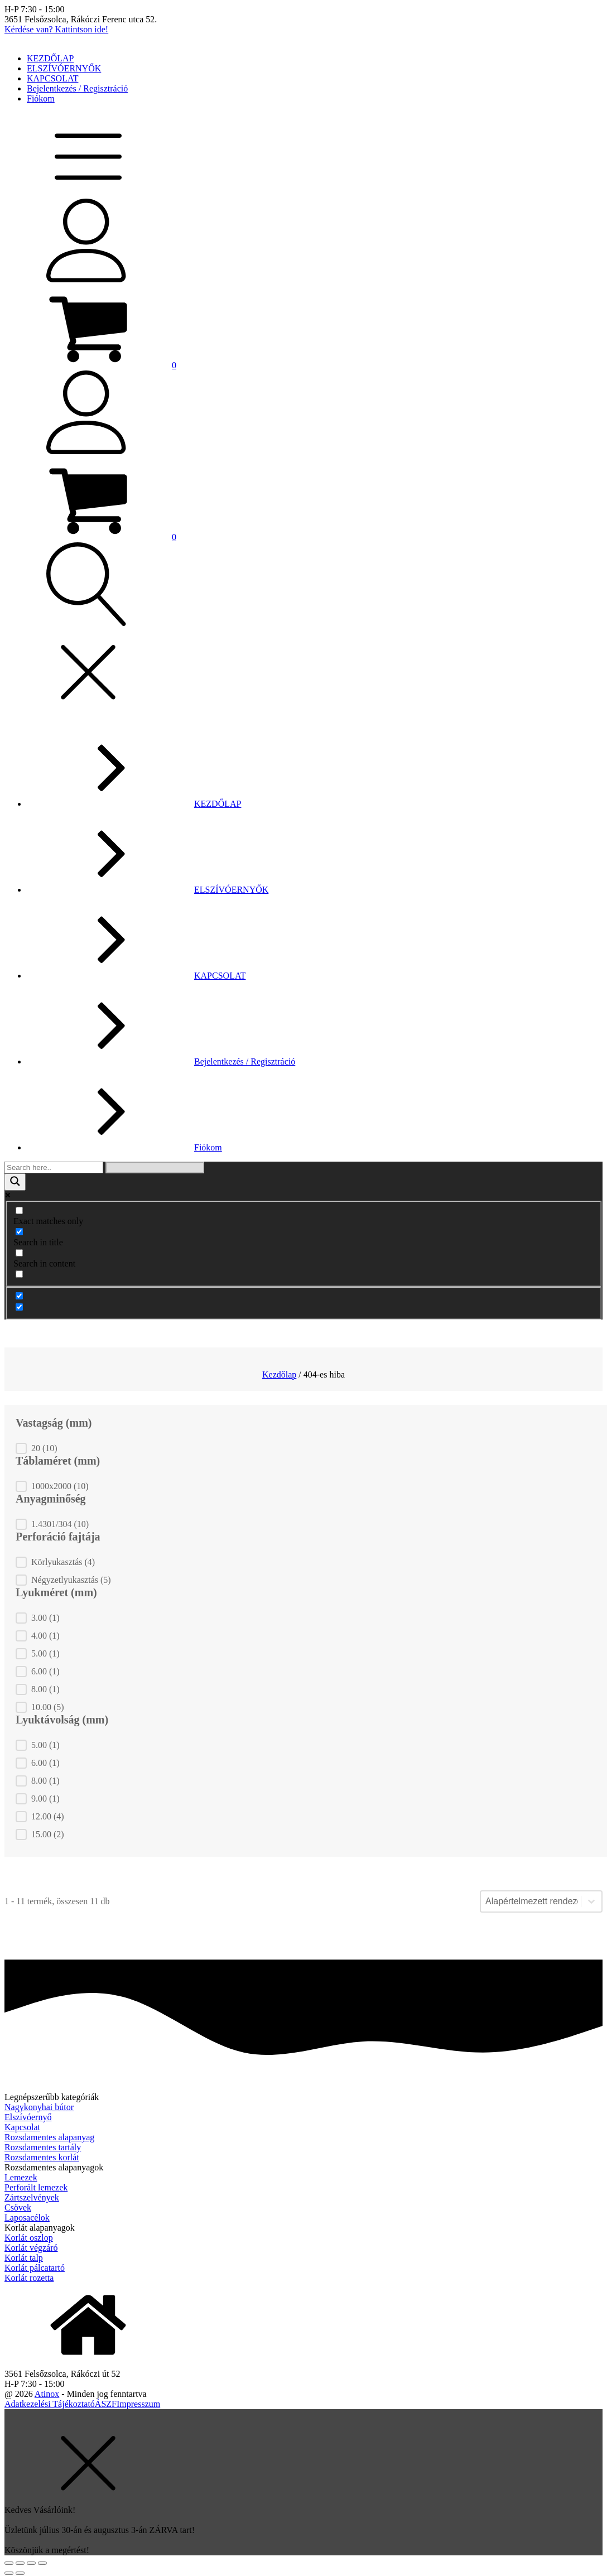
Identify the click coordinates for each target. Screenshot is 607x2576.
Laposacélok (27, 2217)
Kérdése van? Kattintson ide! (56, 29)
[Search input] (53, 1167)
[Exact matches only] (19, 1210)
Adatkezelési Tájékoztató (49, 2404)
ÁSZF (106, 2404)
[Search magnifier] (15, 1182)
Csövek (17, 2207)
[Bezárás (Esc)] (8, 2563)
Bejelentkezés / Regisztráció (77, 88)
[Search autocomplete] (154, 1167)
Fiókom (41, 98)
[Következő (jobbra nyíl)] (20, 2573)
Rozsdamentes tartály (42, 2147)
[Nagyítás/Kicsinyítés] (42, 2563)
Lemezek (20, 2177)
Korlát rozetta (29, 2278)
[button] (90, 365)
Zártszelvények (31, 2197)
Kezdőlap (279, 1374)
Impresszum (138, 2404)
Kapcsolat (22, 2127)
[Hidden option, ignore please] (19, 1295)
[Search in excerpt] (19, 1274)
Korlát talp (23, 2257)
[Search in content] (19, 1252)
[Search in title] (19, 1231)
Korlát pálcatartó (34, 2267)
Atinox (47, 2394)
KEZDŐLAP (50, 58)
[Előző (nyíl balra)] (8, 2573)
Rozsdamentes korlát (41, 2157)
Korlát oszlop (28, 2237)
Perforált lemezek (36, 2187)
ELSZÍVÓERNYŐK (64, 68)
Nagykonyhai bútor (39, 2107)
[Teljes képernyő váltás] (31, 2563)
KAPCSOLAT (52, 78)
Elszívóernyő (27, 2117)
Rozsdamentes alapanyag (49, 2137)
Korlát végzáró (31, 2247)
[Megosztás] (20, 2563)
